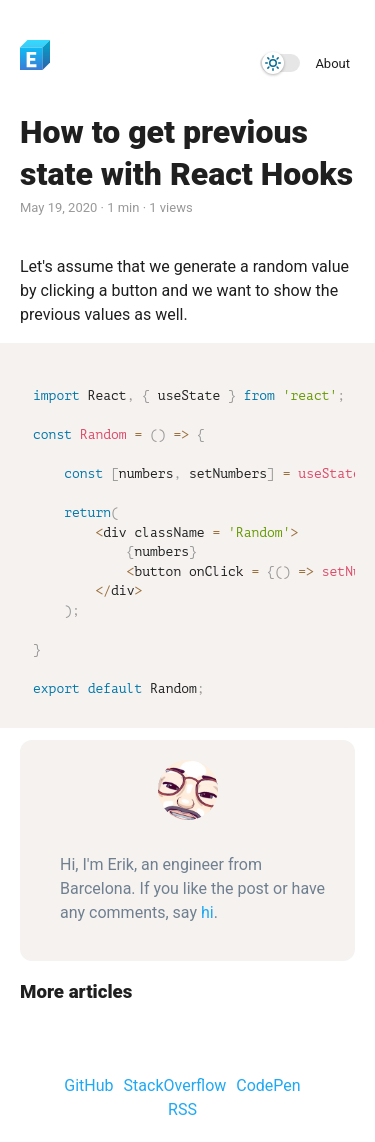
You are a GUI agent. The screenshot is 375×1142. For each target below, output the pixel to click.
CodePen (268, 1085)
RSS (182, 1109)
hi (207, 912)
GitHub (88, 1085)
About (332, 63)
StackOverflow (175, 1085)
